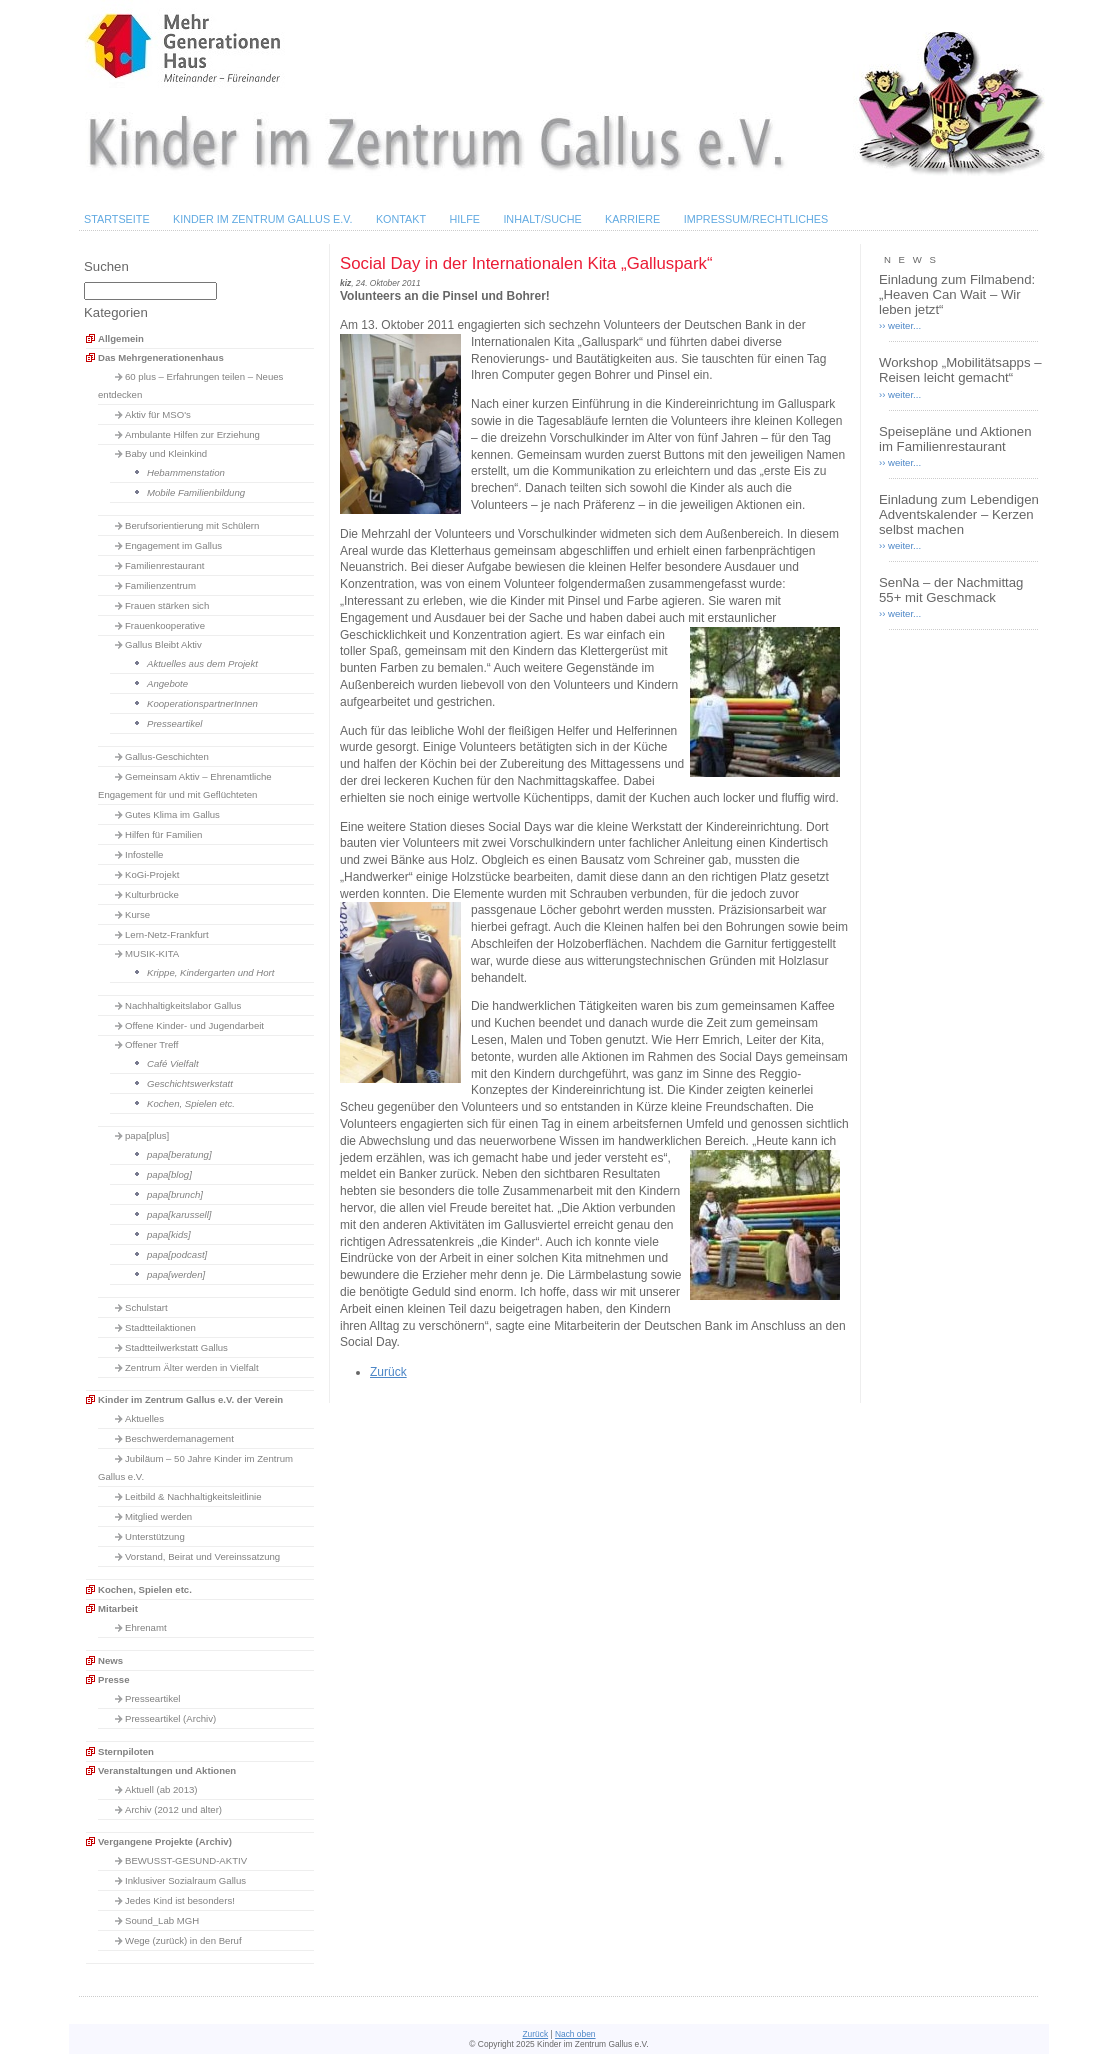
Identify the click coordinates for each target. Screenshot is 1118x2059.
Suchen (106, 266)
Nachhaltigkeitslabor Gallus (183, 1005)
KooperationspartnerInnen (202, 703)
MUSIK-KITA (152, 953)
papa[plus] (147, 1135)
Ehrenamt (146, 1627)
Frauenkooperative (165, 625)
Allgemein (121, 338)
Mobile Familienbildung (196, 492)
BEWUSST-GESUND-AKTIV (186, 1860)
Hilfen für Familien (163, 834)
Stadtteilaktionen (160, 1327)
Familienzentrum (160, 585)
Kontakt (401, 219)
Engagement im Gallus (173, 545)
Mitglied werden (158, 1516)
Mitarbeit (118, 1608)
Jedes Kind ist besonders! (180, 1900)
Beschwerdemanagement (179, 1438)
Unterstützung (155, 1536)
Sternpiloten (126, 1751)
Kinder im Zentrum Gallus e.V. (263, 219)
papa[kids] (169, 1234)
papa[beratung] (179, 1154)
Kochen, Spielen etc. (191, 1103)
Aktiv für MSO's (158, 414)
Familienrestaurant (164, 565)
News (110, 1660)
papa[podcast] (177, 1254)
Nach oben (575, 2034)
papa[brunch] (175, 1194)
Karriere (632, 219)
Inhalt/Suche (542, 219)
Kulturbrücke (152, 894)
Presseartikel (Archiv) (170, 1718)
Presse (113, 1679)
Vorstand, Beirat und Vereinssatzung (202, 1556)
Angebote (167, 683)
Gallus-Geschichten (167, 756)
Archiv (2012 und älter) (173, 1809)
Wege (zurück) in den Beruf (183, 1940)
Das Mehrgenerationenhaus (161, 357)
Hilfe (464, 219)
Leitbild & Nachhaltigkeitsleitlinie (193, 1496)
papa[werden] (176, 1274)
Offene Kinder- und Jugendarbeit (194, 1025)
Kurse (137, 914)
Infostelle (144, 854)
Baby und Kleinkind (166, 453)
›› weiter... (900, 325)
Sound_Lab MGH (162, 1920)
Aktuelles (144, 1418)
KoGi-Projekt (152, 874)
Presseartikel (174, 723)
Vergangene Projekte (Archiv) (165, 1841)
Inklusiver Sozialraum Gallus (185, 1880)
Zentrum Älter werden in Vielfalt (192, 1367)
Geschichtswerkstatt (190, 1083)
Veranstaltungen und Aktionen (167, 1770)
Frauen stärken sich (167, 605)
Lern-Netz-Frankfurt (167, 934)
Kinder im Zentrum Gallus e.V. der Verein (190, 1399)
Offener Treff (152, 1044)
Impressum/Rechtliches (756, 219)
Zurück (388, 1372)
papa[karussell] (179, 1214)
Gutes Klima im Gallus (172, 814)
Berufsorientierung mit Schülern (192, 525)
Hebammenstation (186, 472)
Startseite (117, 219)
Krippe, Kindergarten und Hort (210, 972)
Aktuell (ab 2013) (161, 1789)
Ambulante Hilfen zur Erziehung (192, 434)
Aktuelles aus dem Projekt (202, 663)
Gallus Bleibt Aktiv (163, 644)
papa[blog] (169, 1174)
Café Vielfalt (173, 1063)
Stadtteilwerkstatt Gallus (176, 1347)
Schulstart (146, 1307)
